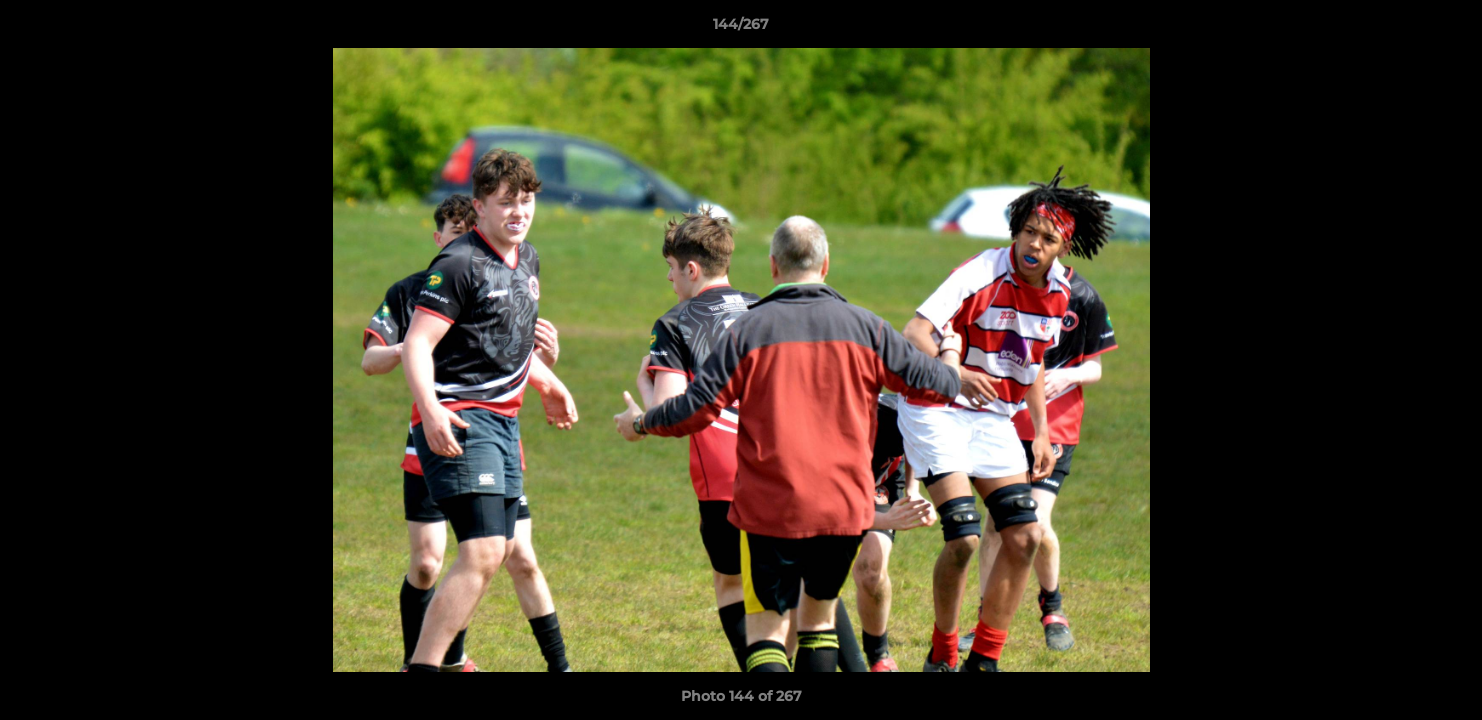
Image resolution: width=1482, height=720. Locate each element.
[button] (1446, 29)
